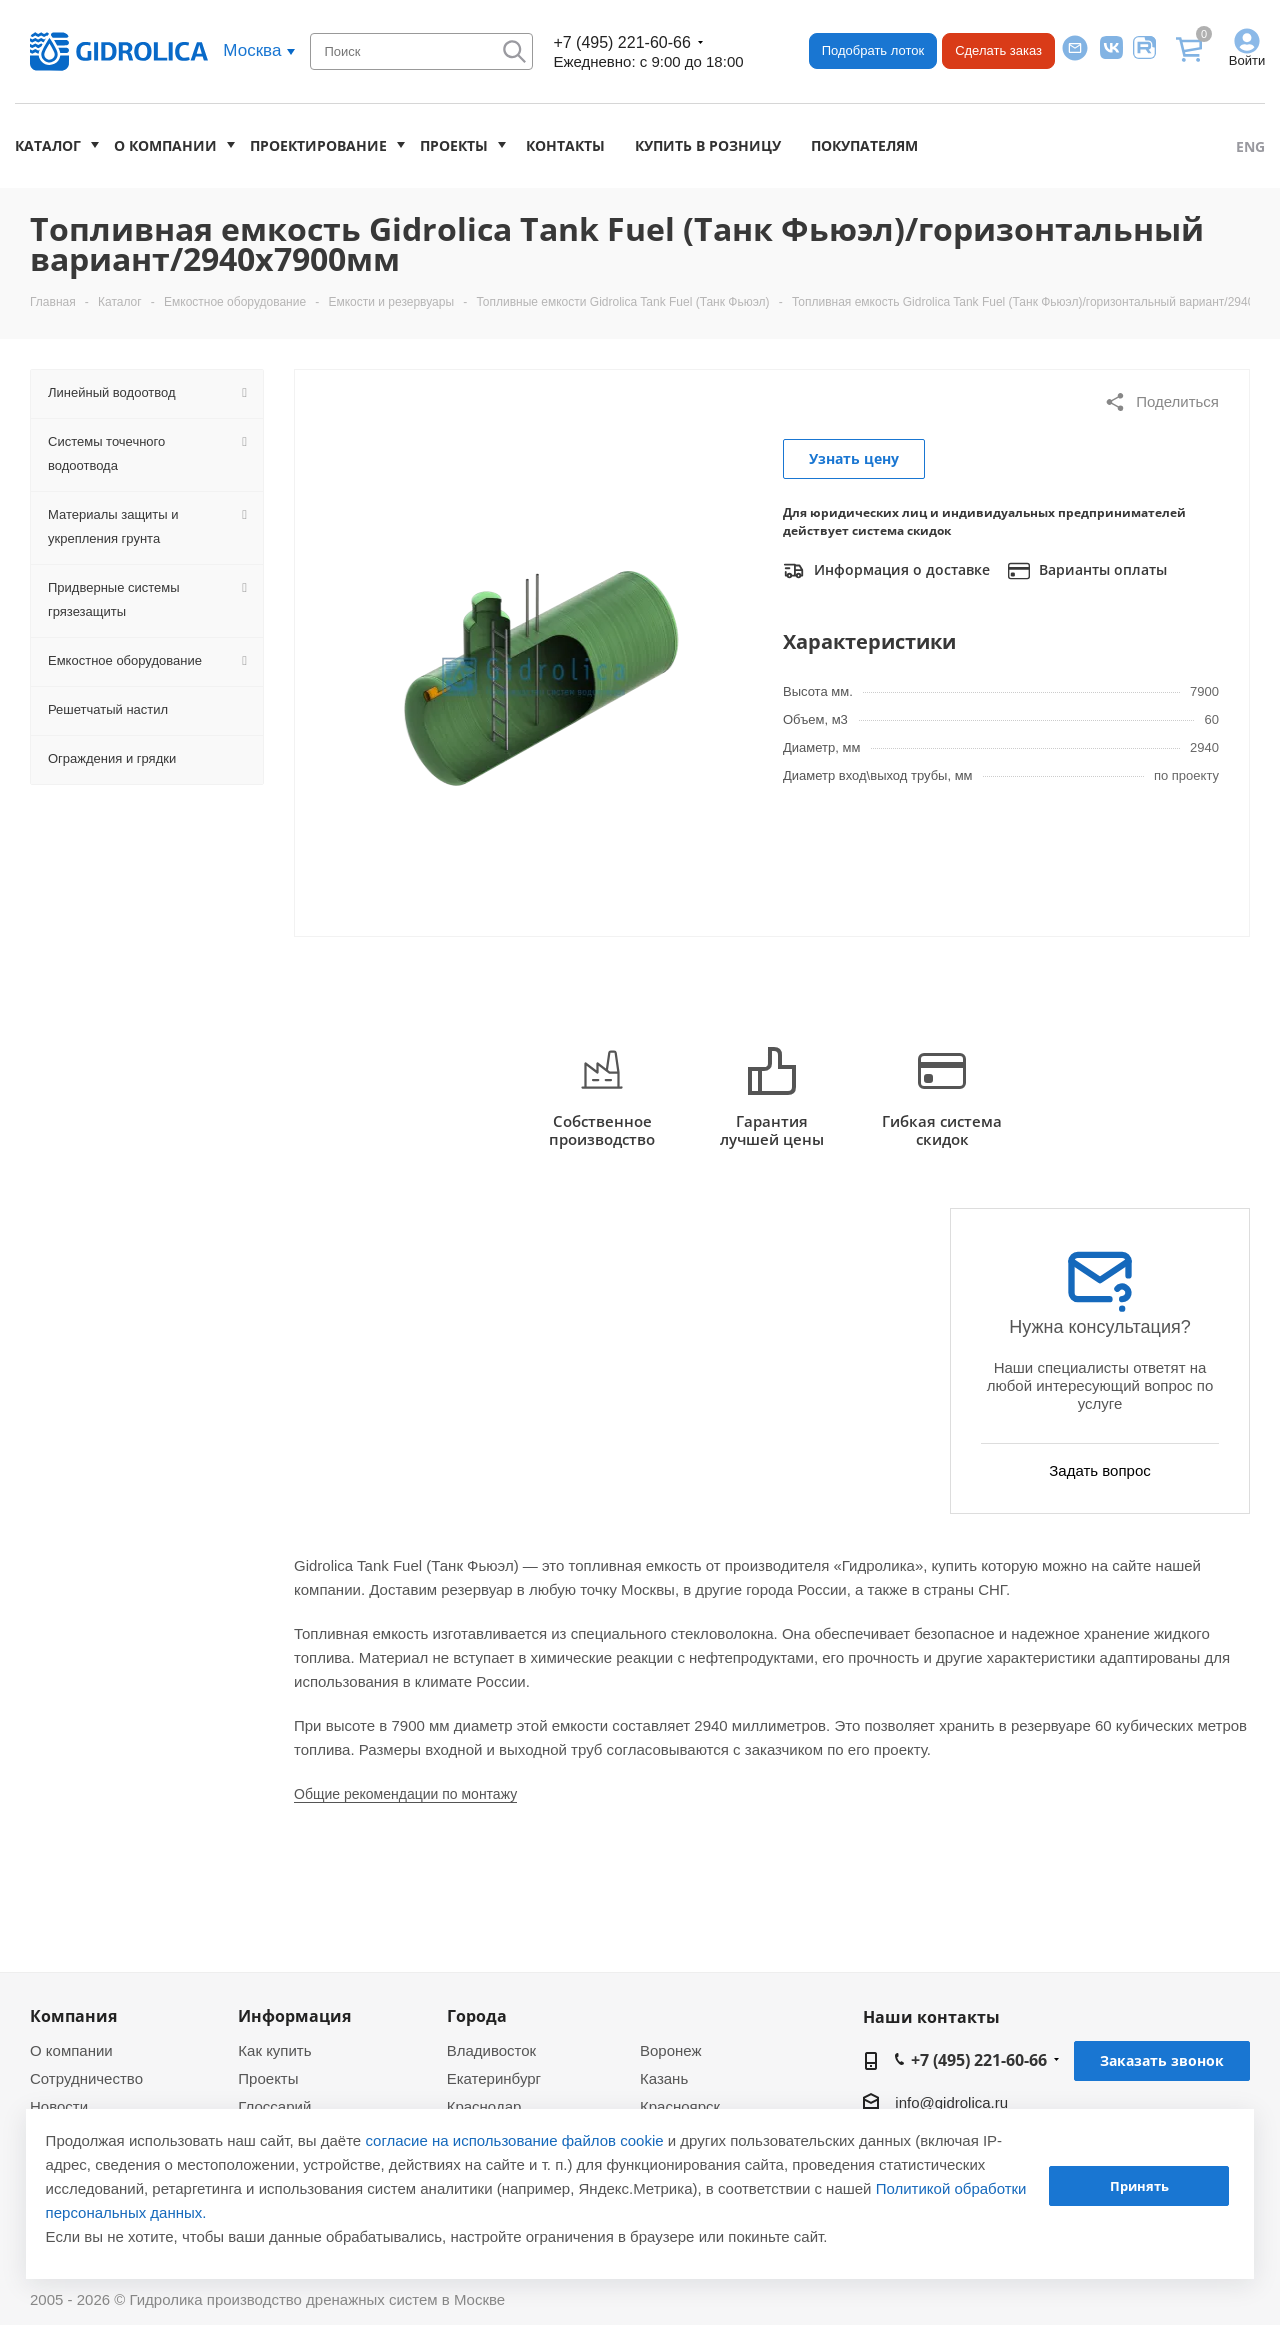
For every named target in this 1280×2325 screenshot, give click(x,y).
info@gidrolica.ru (951, 2102)
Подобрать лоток (873, 50)
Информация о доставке (886, 571)
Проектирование (318, 145)
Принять (1139, 2186)
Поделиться (1161, 402)
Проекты (454, 145)
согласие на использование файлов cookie (514, 2140)
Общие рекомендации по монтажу (405, 1794)
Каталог (48, 145)
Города (477, 2016)
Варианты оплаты (1087, 571)
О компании (165, 145)
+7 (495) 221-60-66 (621, 42)
